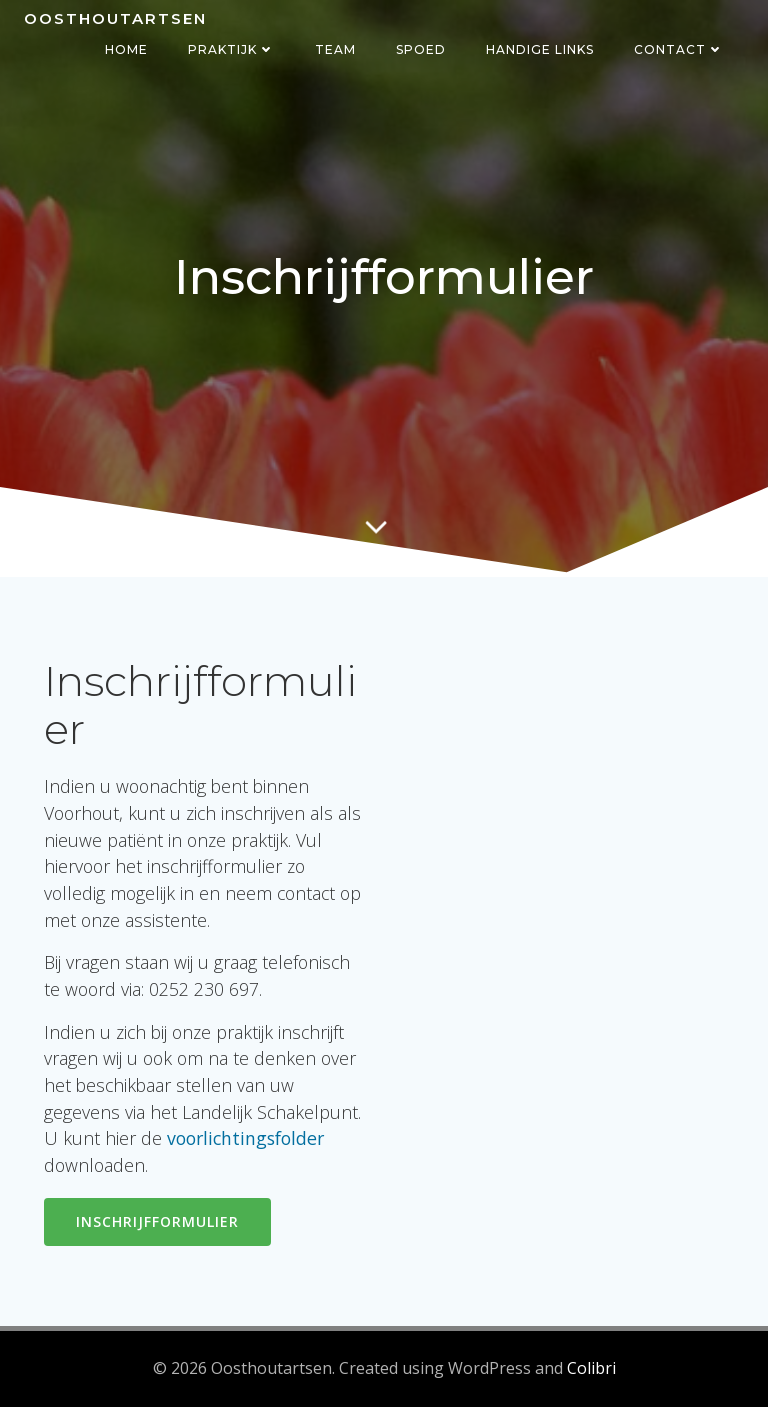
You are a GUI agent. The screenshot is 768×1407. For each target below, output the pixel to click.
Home (126, 49)
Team (335, 49)
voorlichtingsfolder (245, 1138)
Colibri (591, 1368)
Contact (679, 49)
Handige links (540, 49)
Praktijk (231, 49)
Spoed (421, 49)
